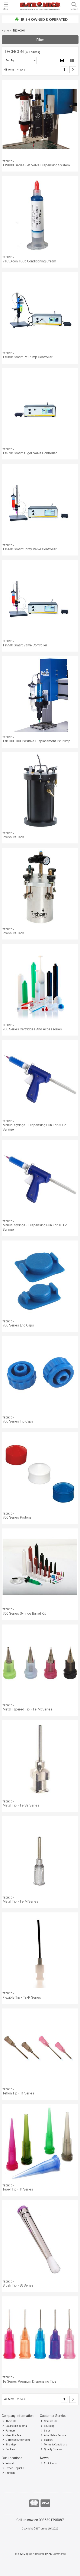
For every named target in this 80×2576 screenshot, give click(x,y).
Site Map (9, 2444)
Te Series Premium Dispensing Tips (30, 2381)
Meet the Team (12, 2435)
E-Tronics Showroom (16, 2439)
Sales (46, 2430)
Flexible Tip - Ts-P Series (22, 1997)
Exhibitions (49, 2463)
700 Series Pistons (17, 1517)
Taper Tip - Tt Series (18, 2189)
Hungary (8, 2472)
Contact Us (49, 2421)
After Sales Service (53, 2435)
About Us (9, 2421)
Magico (27, 2553)
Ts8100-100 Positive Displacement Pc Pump (36, 741)
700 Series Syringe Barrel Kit (24, 1613)
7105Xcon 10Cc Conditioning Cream (29, 261)
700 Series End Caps (18, 1325)
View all (21, 69)
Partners (9, 2430)
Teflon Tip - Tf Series (18, 2093)
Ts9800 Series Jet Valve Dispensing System (36, 165)
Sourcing (47, 2425)
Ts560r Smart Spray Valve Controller (30, 549)
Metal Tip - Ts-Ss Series (21, 1805)
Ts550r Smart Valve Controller (25, 645)
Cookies (8, 2449)
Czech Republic (13, 2468)
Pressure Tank (13, 837)
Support (47, 2439)
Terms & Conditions (54, 2444)
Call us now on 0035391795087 (40, 2520)
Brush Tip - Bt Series (18, 2285)
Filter (40, 40)
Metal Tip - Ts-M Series (20, 1901)
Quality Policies (51, 2449)
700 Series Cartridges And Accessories (32, 1029)
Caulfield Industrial (15, 2425)
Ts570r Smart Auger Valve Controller (30, 453)
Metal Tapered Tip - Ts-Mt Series (27, 1709)
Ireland (8, 2463)
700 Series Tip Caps (18, 1421)
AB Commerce (57, 2553)
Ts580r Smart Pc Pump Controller (27, 357)
